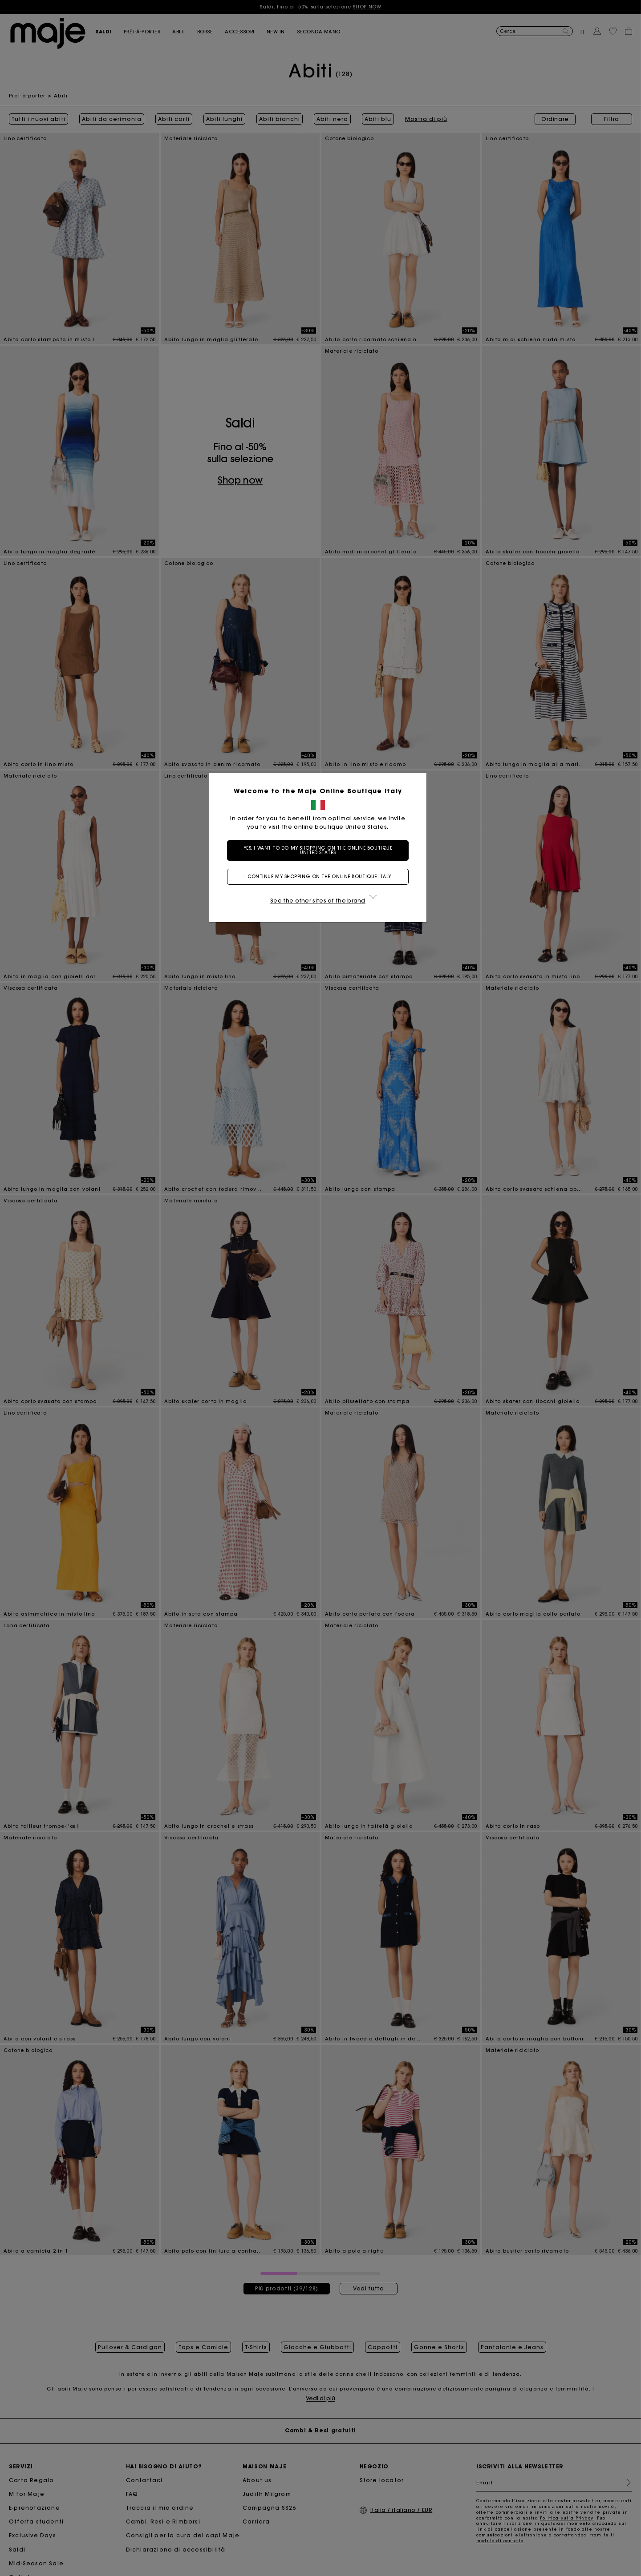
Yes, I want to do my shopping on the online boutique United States (320, 850)
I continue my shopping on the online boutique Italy (320, 876)
